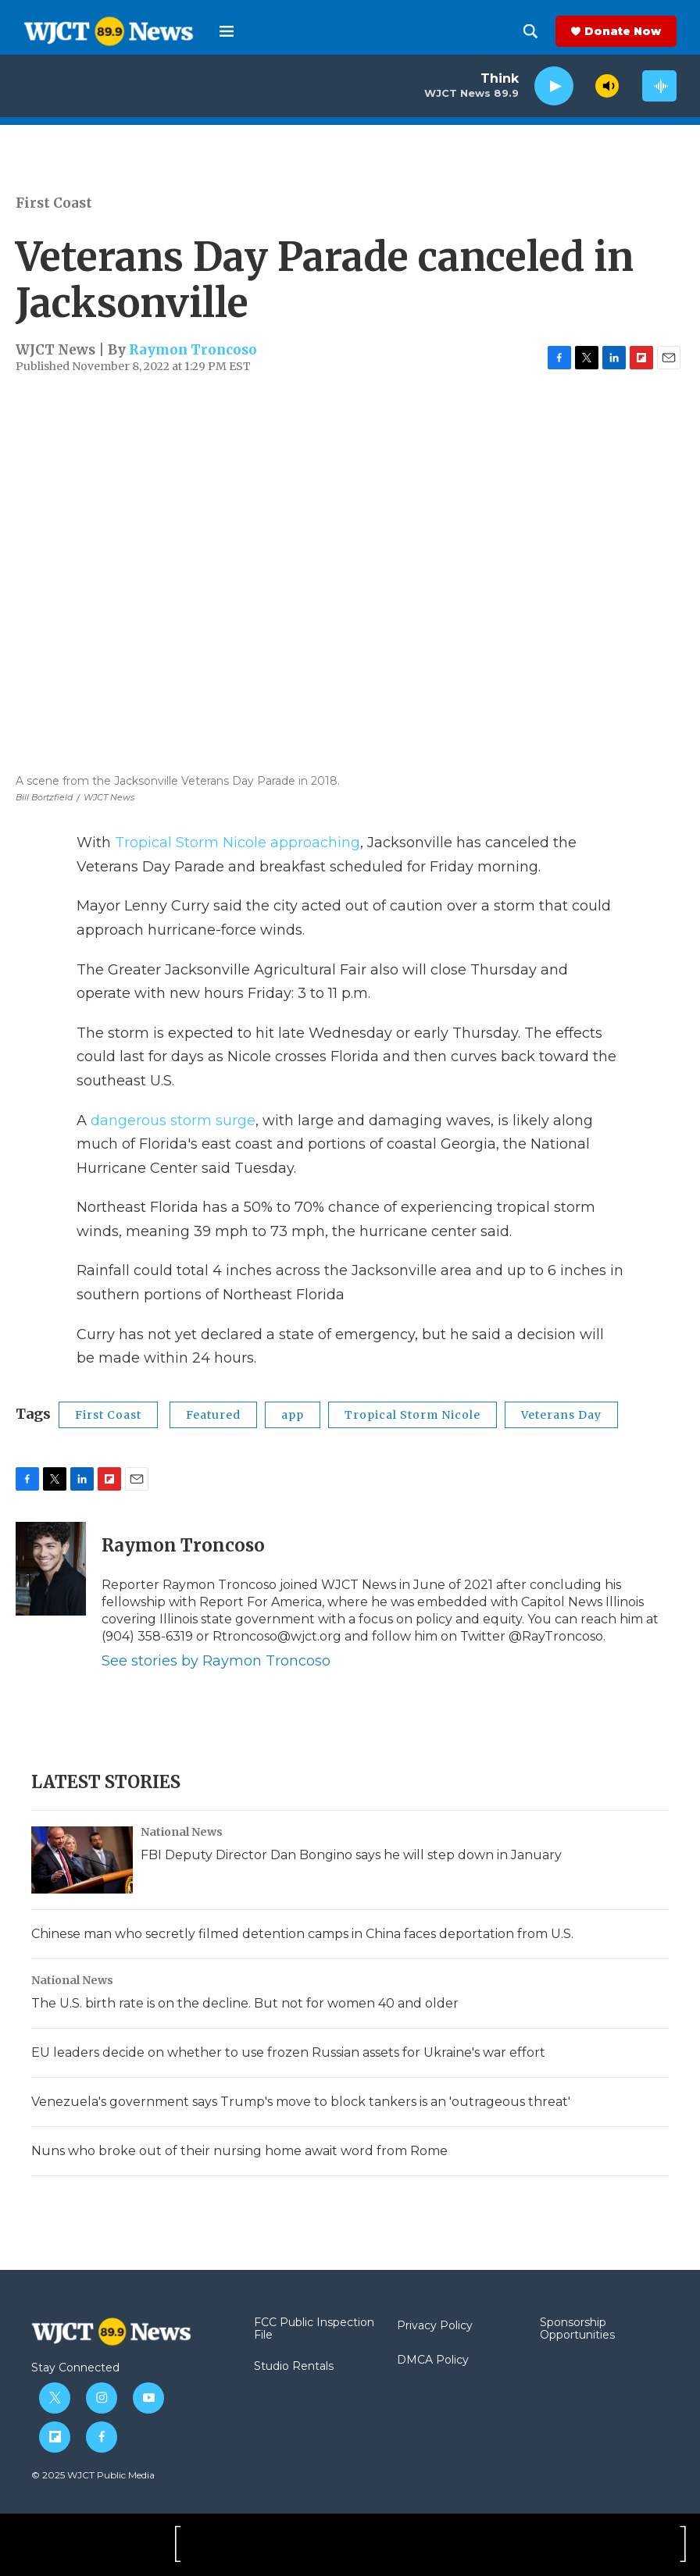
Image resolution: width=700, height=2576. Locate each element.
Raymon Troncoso (193, 349)
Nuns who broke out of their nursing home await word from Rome (239, 2150)
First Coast (54, 203)
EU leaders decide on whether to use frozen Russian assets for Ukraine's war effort (288, 2052)
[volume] (607, 86)
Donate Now (622, 31)
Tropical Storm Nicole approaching (237, 842)
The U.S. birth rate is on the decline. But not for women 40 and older (245, 2003)
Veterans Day (561, 1415)
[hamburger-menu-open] (226, 31)
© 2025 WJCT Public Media (93, 2475)
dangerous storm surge (173, 1120)
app (292, 1415)
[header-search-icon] (530, 31)
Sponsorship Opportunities (577, 2329)
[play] (553, 86)
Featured (213, 1415)
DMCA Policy (433, 2360)
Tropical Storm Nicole (412, 1415)
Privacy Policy (435, 2326)
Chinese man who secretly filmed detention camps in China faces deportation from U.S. (302, 1933)
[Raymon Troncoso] (51, 1569)
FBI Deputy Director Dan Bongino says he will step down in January (351, 1854)
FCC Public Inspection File (314, 2329)
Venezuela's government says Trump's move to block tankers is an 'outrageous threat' (300, 2101)
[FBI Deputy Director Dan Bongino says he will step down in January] (82, 1860)
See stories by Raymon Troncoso (216, 1660)
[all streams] (659, 86)
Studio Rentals (294, 2366)
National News (182, 1832)
